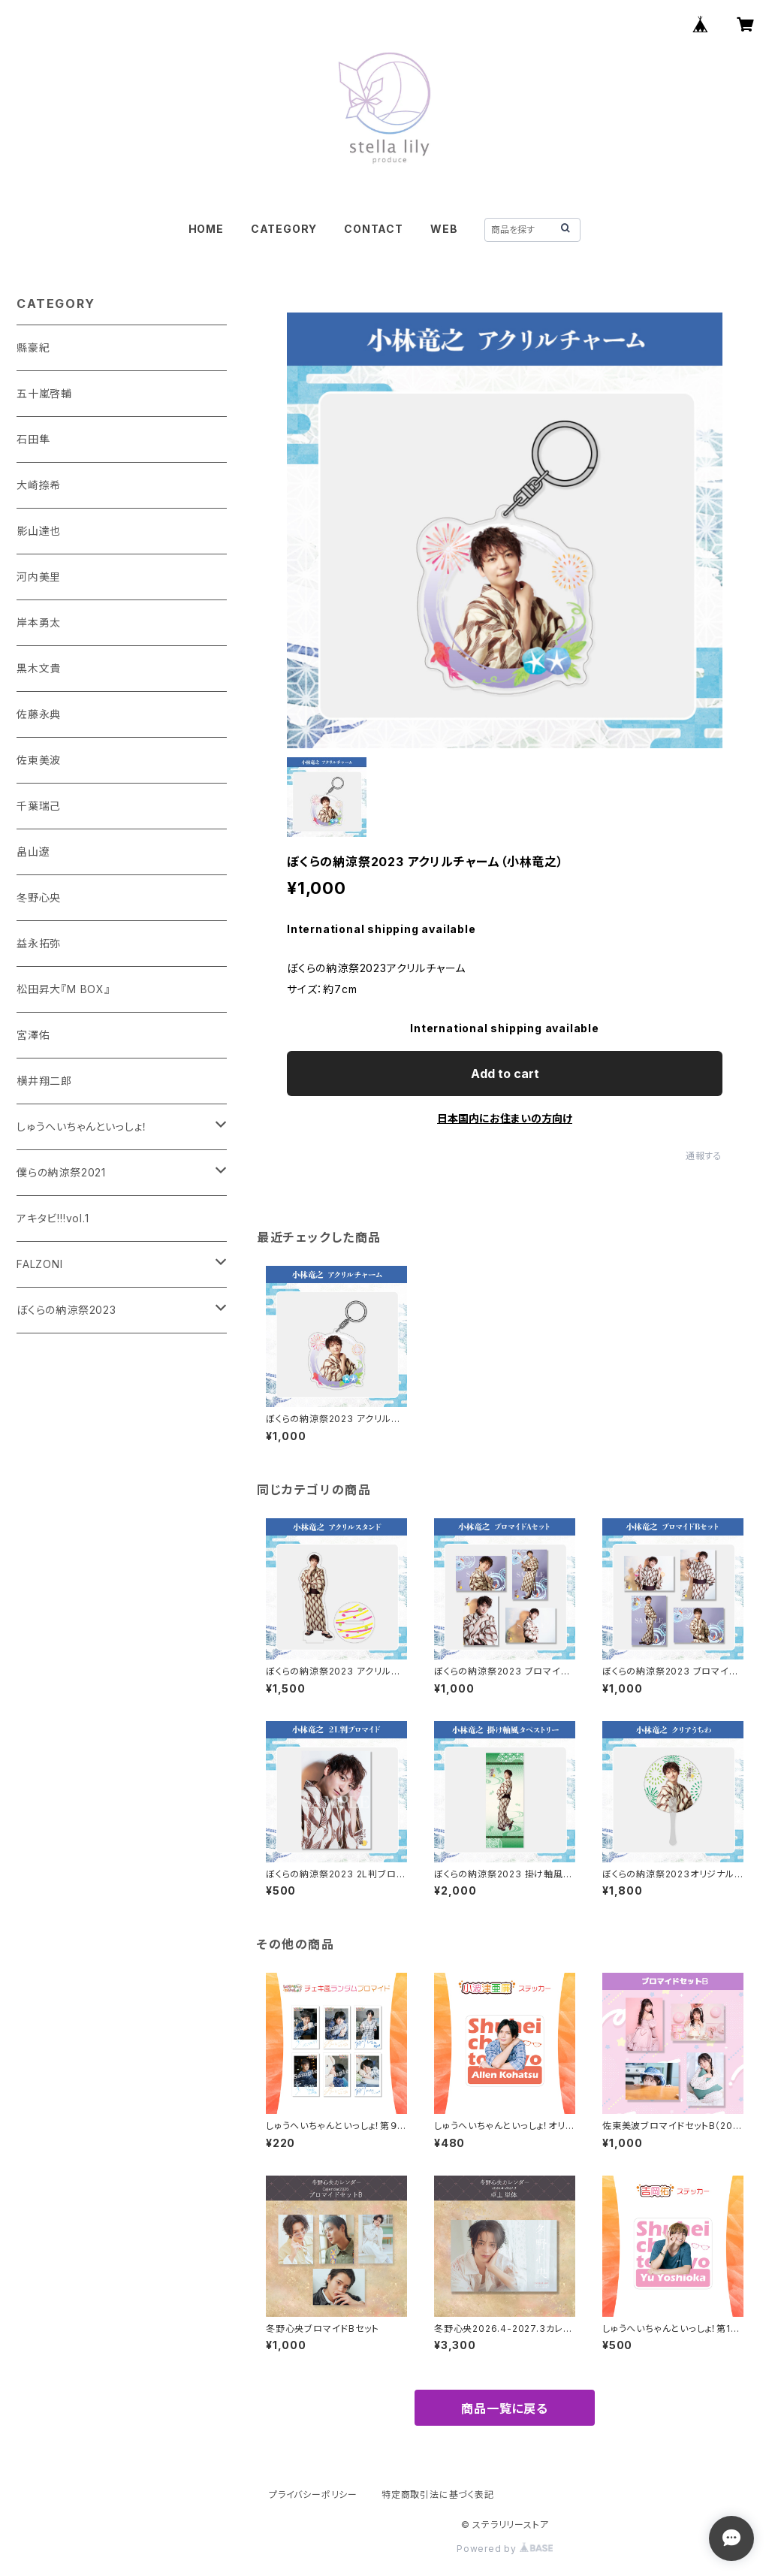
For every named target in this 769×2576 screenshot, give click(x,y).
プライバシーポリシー (313, 2494)
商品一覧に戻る (504, 2408)
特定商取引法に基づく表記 (437, 2494)
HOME (206, 228)
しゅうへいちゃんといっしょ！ (82, 1126)
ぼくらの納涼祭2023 (66, 1309)
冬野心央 (39, 897)
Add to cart (505, 1073)
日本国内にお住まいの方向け (504, 1118)
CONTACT (373, 228)
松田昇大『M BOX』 (63, 989)
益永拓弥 (39, 943)
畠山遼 (33, 851)
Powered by (505, 2548)
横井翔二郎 (44, 1080)
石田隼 (33, 439)
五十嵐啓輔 (44, 393)
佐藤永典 (39, 714)
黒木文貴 (39, 668)
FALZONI (40, 1264)
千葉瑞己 (39, 805)
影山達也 (39, 530)
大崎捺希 (39, 485)
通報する (704, 1155)
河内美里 (39, 576)
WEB (443, 228)
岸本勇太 (39, 622)
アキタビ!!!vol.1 (53, 1218)
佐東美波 (39, 759)
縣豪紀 (33, 347)
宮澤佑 (33, 1034)
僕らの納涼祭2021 (61, 1172)
